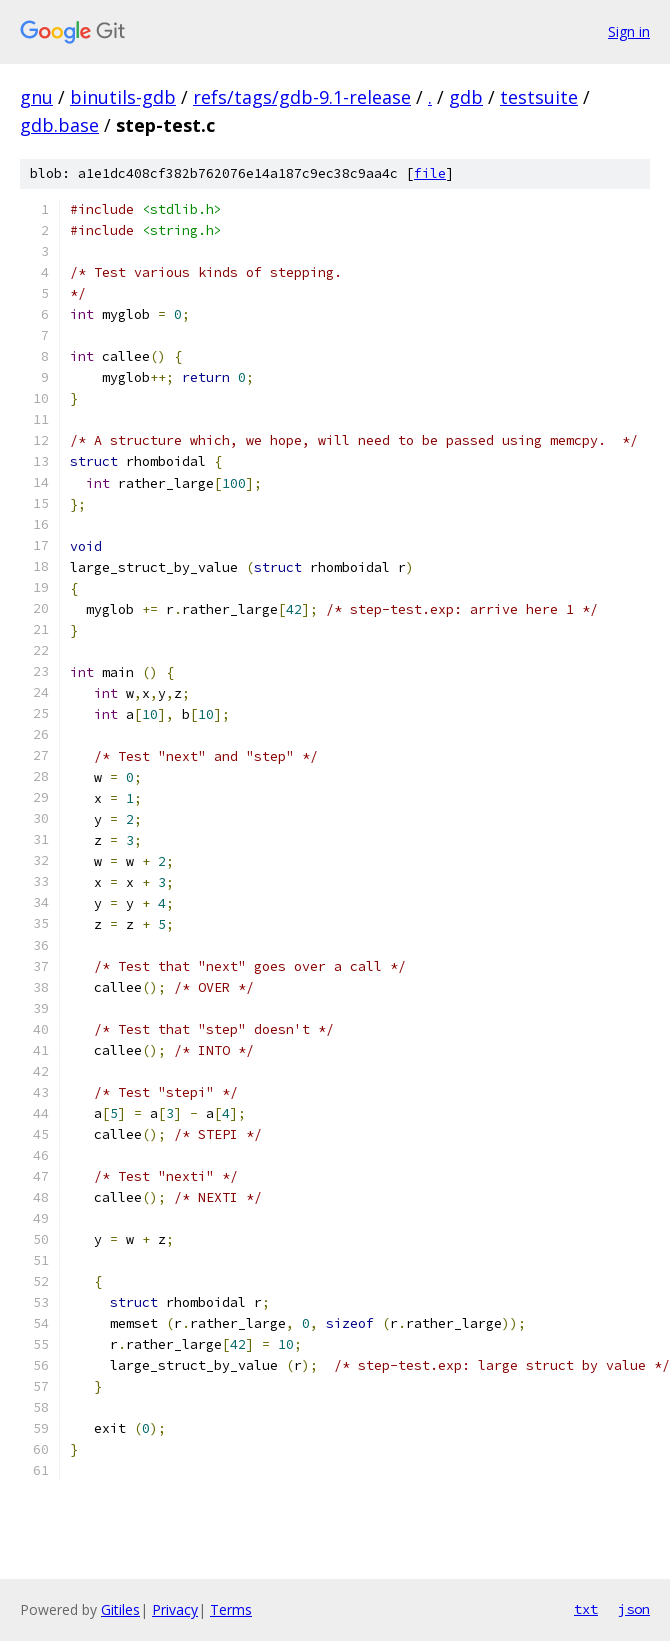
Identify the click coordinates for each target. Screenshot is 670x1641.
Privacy (175, 1609)
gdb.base (59, 125)
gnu (36, 97)
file (430, 173)
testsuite (539, 97)
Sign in (629, 31)
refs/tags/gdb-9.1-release (302, 97)
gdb (466, 97)
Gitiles (120, 1609)
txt (586, 1609)
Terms (231, 1609)
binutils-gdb (123, 97)
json (634, 1609)
